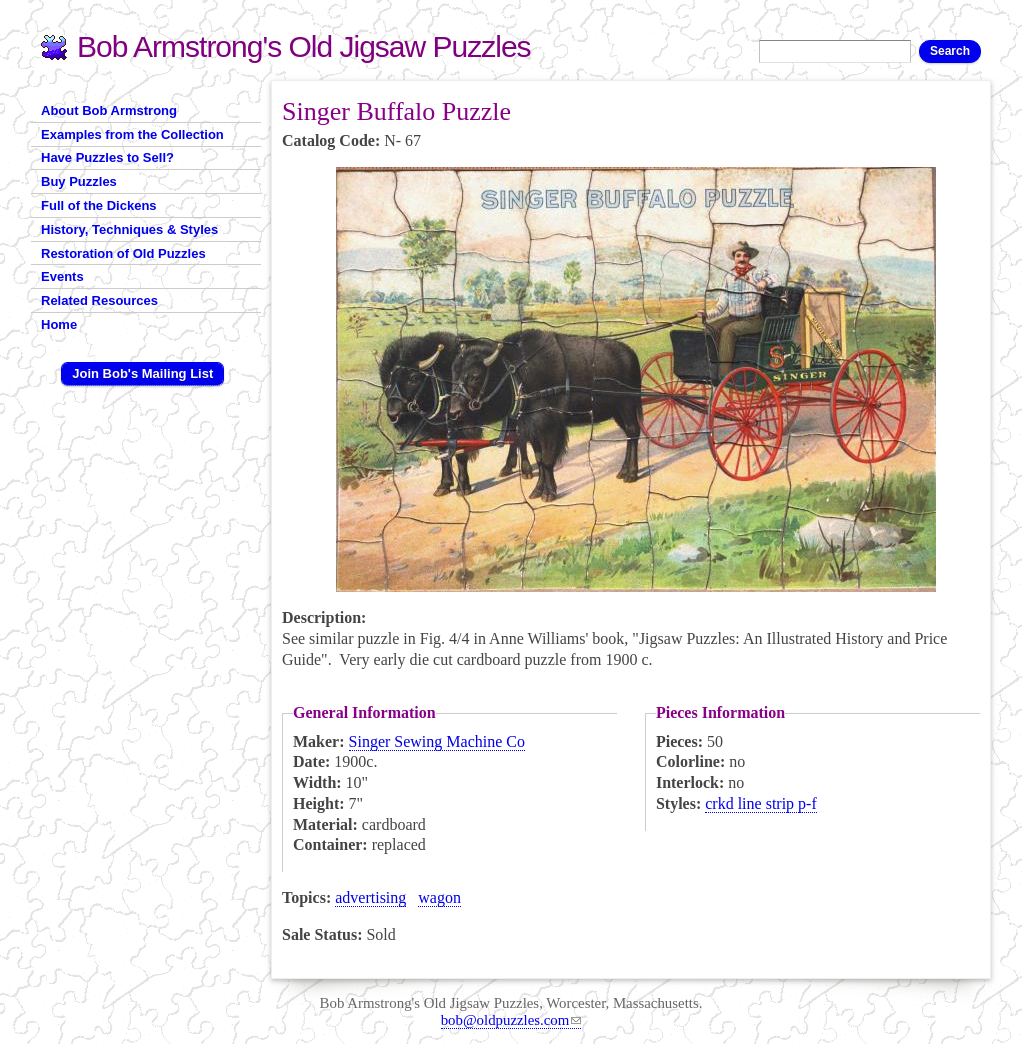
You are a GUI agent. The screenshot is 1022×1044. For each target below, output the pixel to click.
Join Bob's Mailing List (142, 373)
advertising (370, 897)
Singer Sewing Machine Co (437, 741)
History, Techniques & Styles (129, 229)
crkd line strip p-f (761, 803)
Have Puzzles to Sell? (107, 157)
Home (59, 324)
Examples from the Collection (132, 134)
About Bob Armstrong (109, 110)
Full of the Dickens (99, 205)
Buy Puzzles (79, 181)
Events (62, 276)
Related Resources (99, 300)
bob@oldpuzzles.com (511, 1020)
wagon (439, 897)
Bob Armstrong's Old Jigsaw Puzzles (304, 46)
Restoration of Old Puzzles (123, 253)
